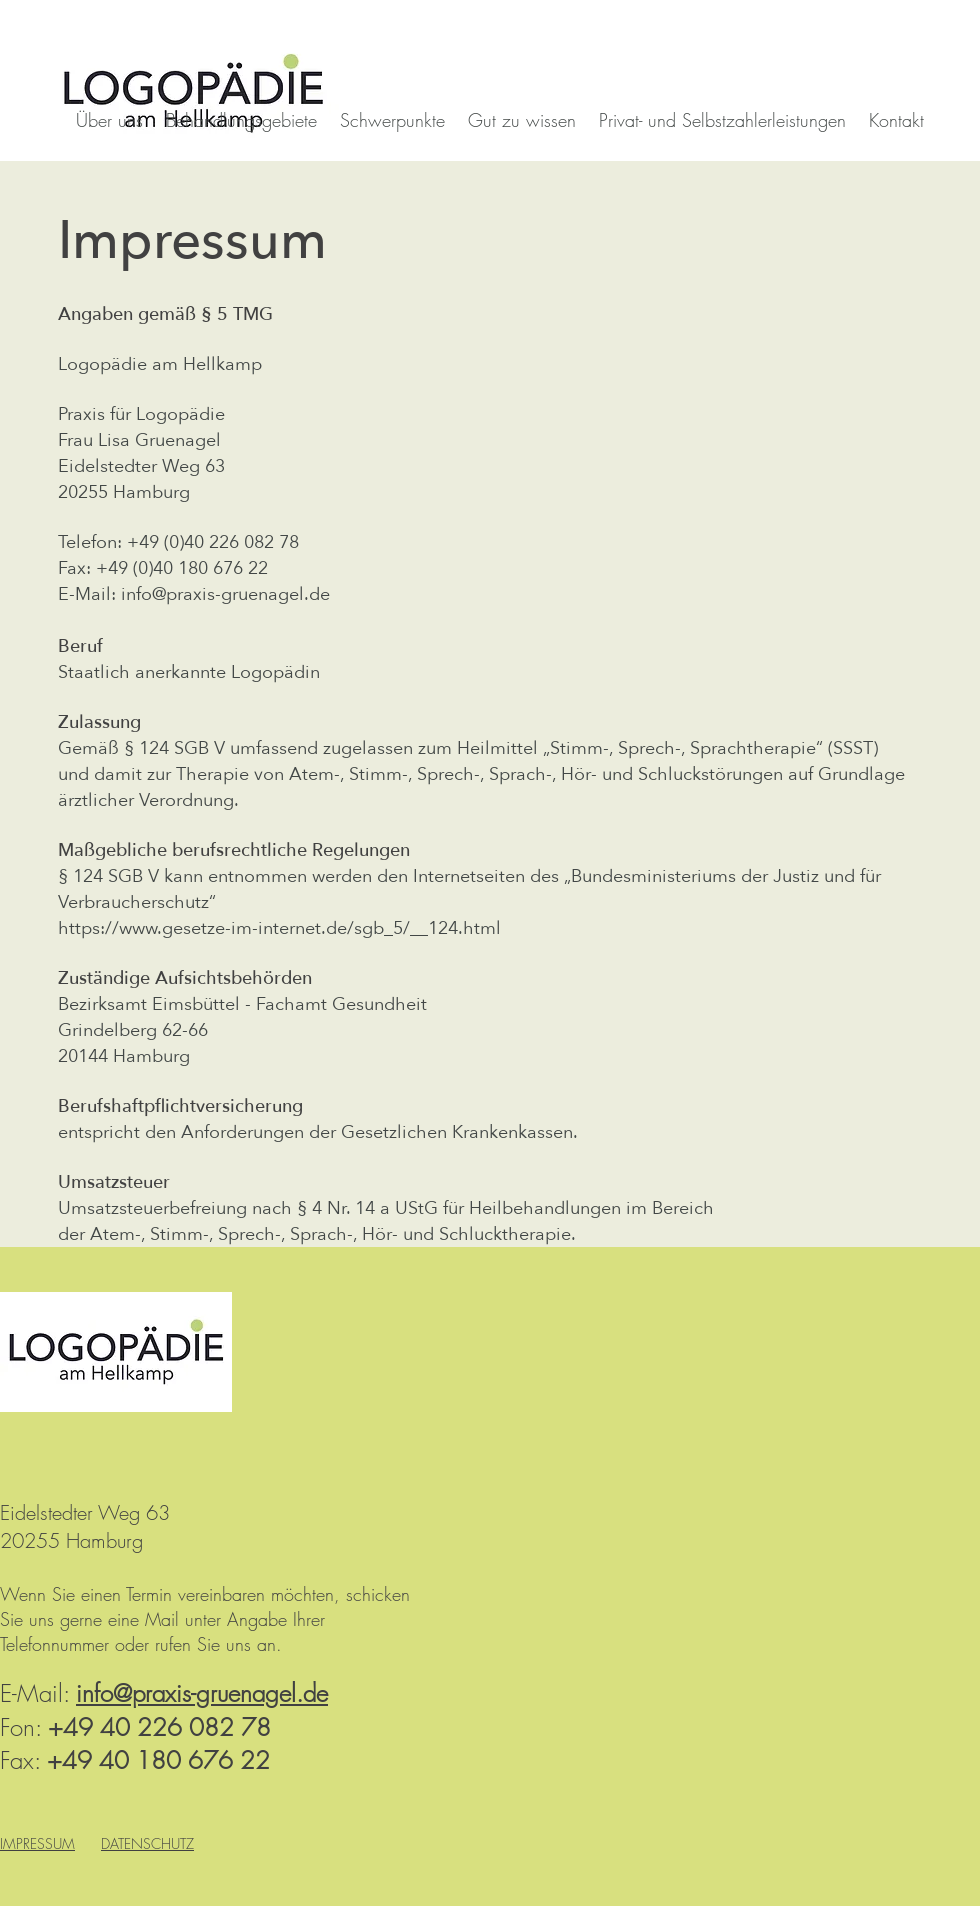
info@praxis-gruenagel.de (225, 594)
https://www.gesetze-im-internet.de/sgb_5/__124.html (279, 928)
